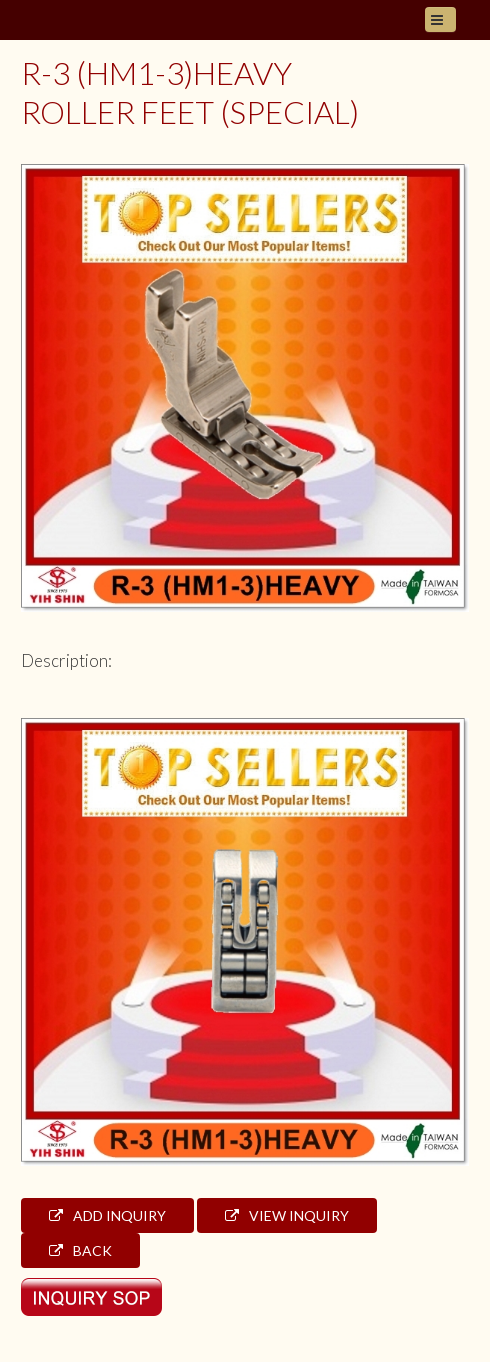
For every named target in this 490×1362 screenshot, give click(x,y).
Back (80, 1250)
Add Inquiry (107, 1215)
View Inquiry (287, 1215)
